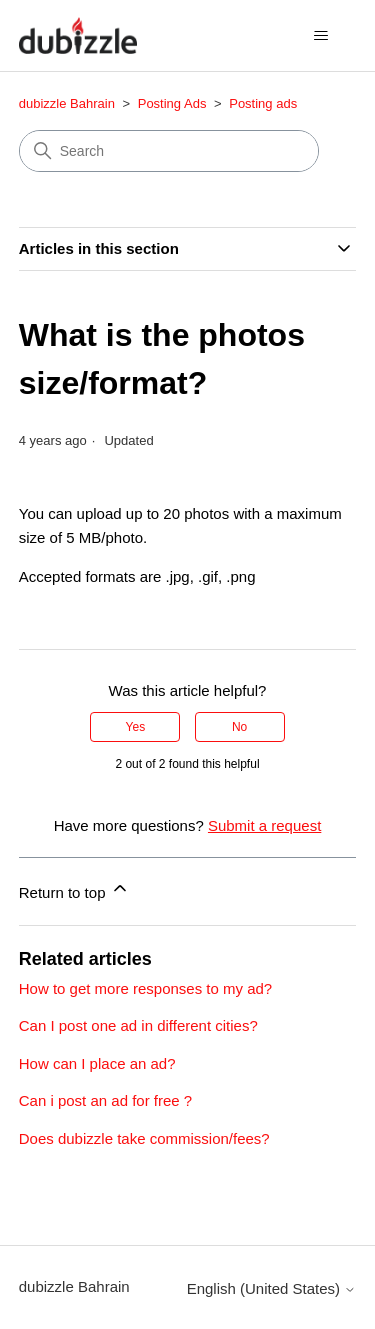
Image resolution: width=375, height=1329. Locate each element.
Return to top (74, 889)
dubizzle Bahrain (67, 103)
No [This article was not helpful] (239, 727)
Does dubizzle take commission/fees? (144, 1138)
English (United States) (272, 1288)
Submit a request (264, 825)
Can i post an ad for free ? (105, 1100)
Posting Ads (172, 103)
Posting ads (263, 103)
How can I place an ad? (97, 1063)
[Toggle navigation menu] (320, 36)
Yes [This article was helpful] (136, 727)
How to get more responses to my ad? (145, 988)
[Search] (169, 151)
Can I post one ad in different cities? (138, 1025)
